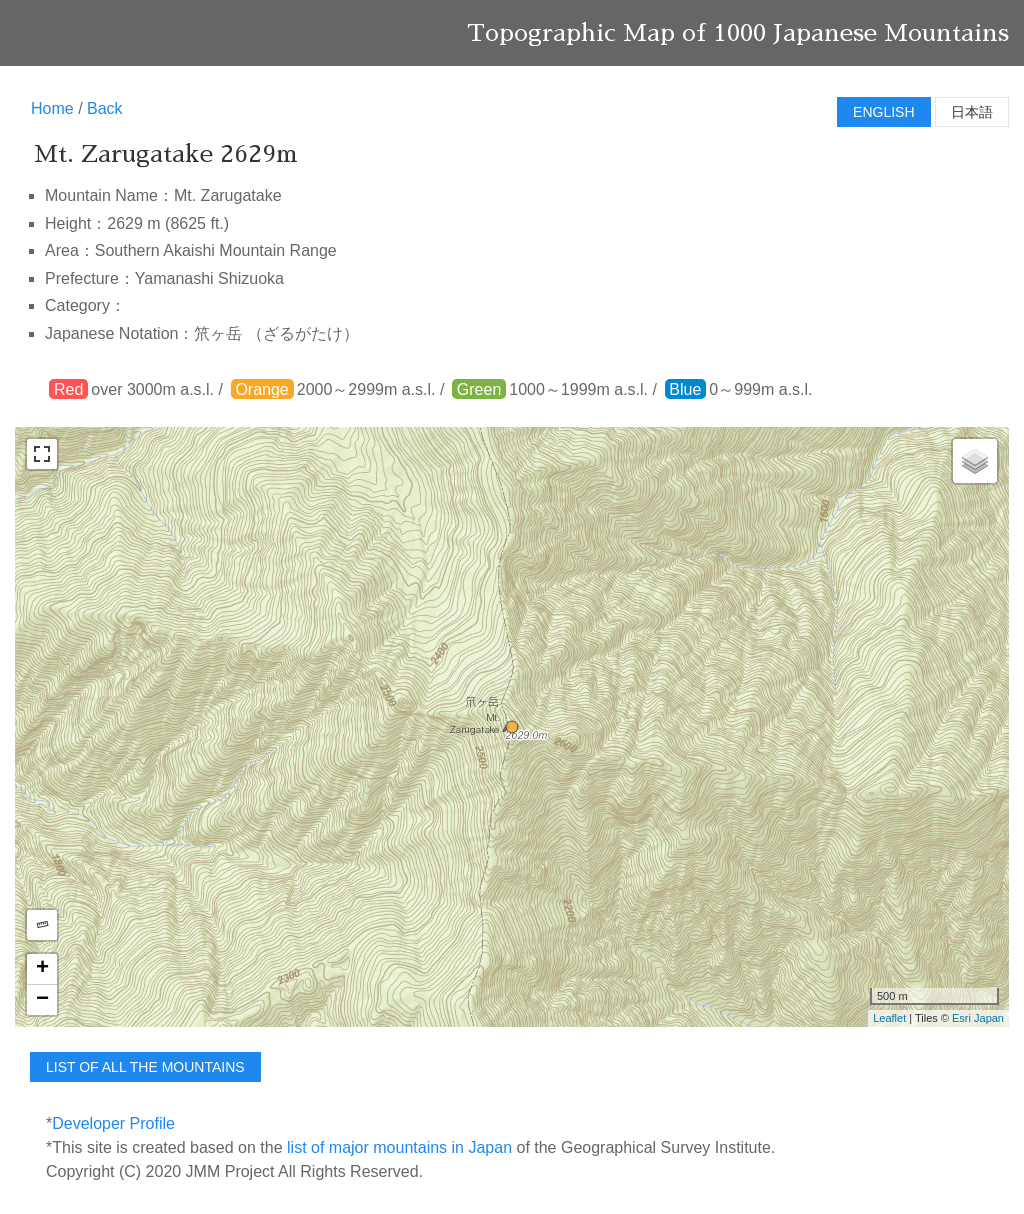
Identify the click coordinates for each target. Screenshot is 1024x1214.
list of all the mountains (145, 1067)
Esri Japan (978, 1018)
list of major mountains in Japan (399, 1147)
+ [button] (42, 969)
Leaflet (889, 1018)
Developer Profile (113, 1123)
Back (105, 108)
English (883, 112)
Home (52, 108)
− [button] (42, 1000)
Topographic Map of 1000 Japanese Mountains (738, 33)
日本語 (972, 112)
